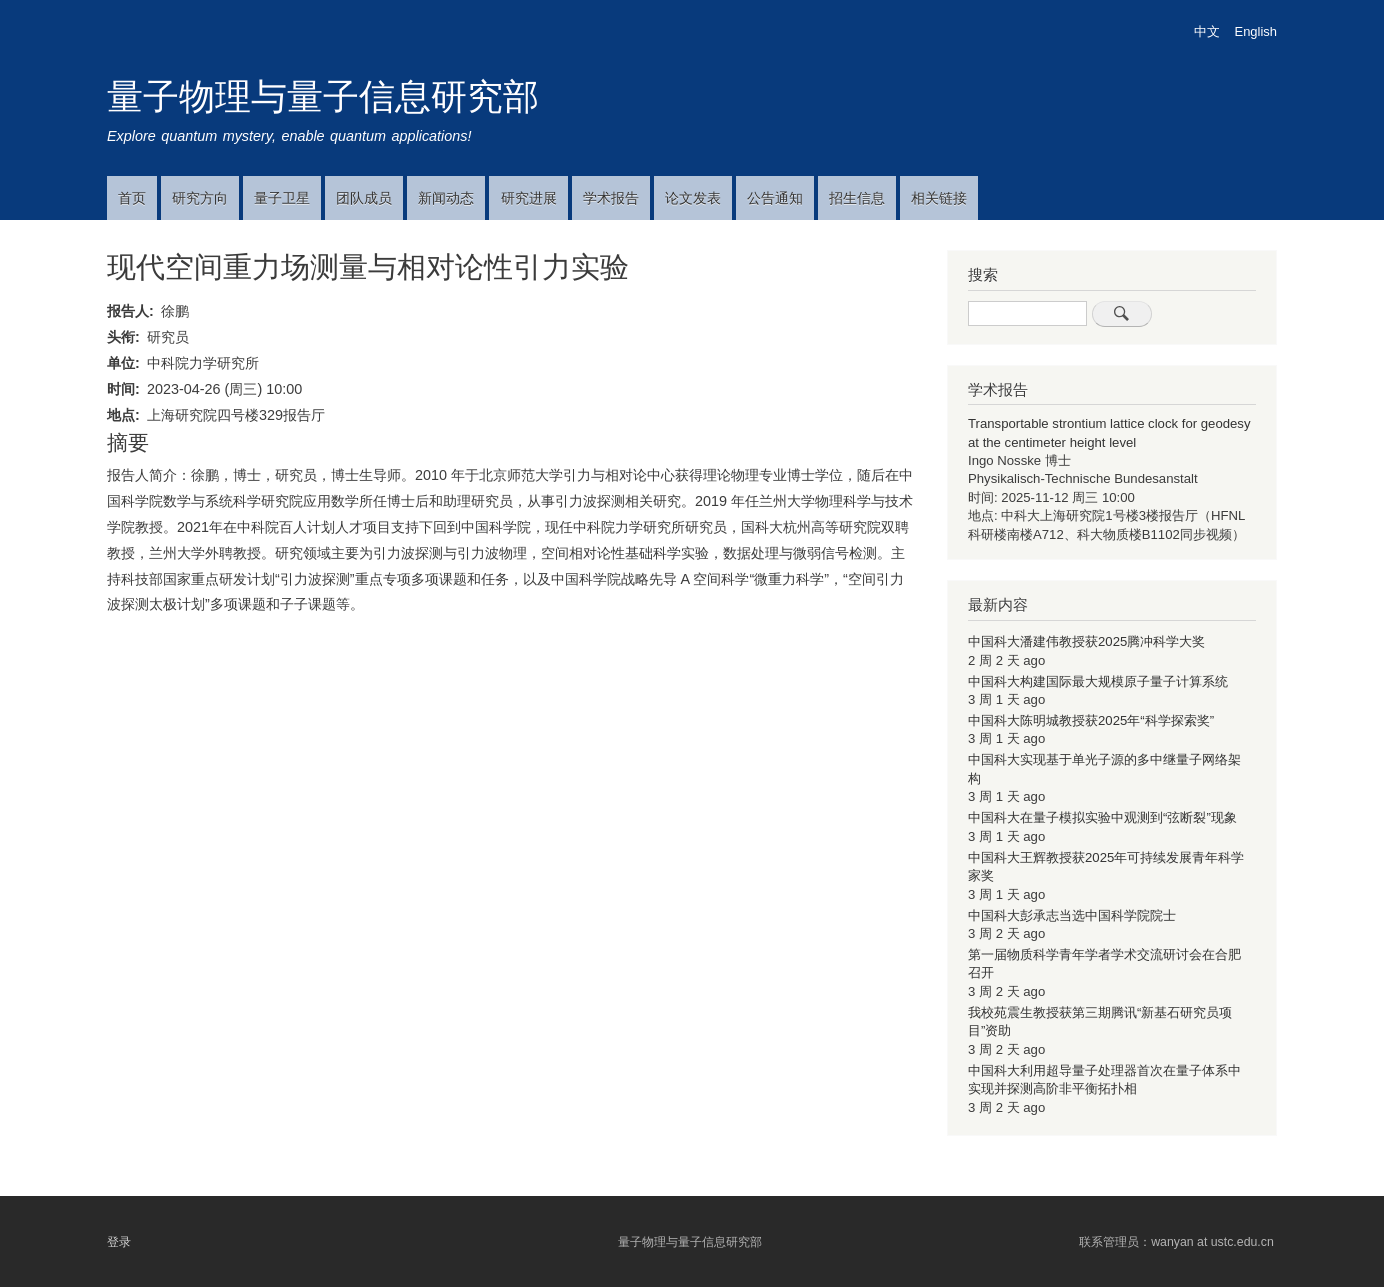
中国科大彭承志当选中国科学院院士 (1072, 915)
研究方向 (200, 198)
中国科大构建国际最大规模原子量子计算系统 (1098, 681)
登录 (119, 1242)
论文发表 (693, 198)
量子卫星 (282, 198)
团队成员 (364, 198)
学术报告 (611, 198)
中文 (1207, 31)
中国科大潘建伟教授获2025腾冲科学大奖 (1086, 641)
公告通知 (775, 198)
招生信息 (857, 198)
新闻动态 (446, 198)
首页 (132, 198)
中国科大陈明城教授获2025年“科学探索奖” (1091, 720)
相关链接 (939, 198)
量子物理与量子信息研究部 (323, 96)
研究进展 (529, 198)
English (1256, 31)
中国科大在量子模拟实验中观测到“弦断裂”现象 (1102, 817)
